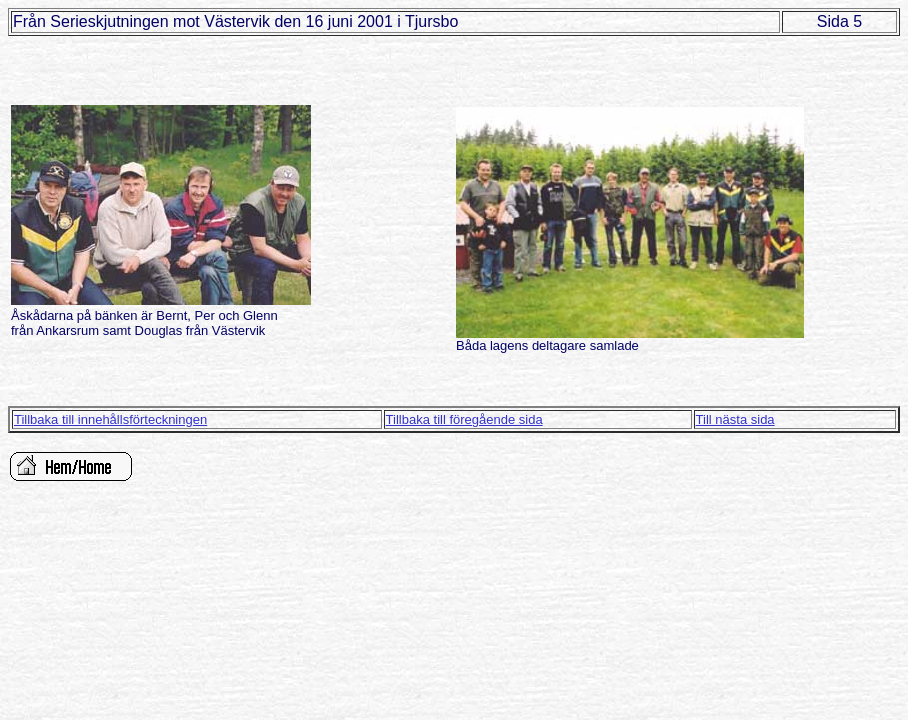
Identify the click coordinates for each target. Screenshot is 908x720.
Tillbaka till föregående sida (464, 419)
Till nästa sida (735, 419)
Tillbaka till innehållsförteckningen (110, 419)
